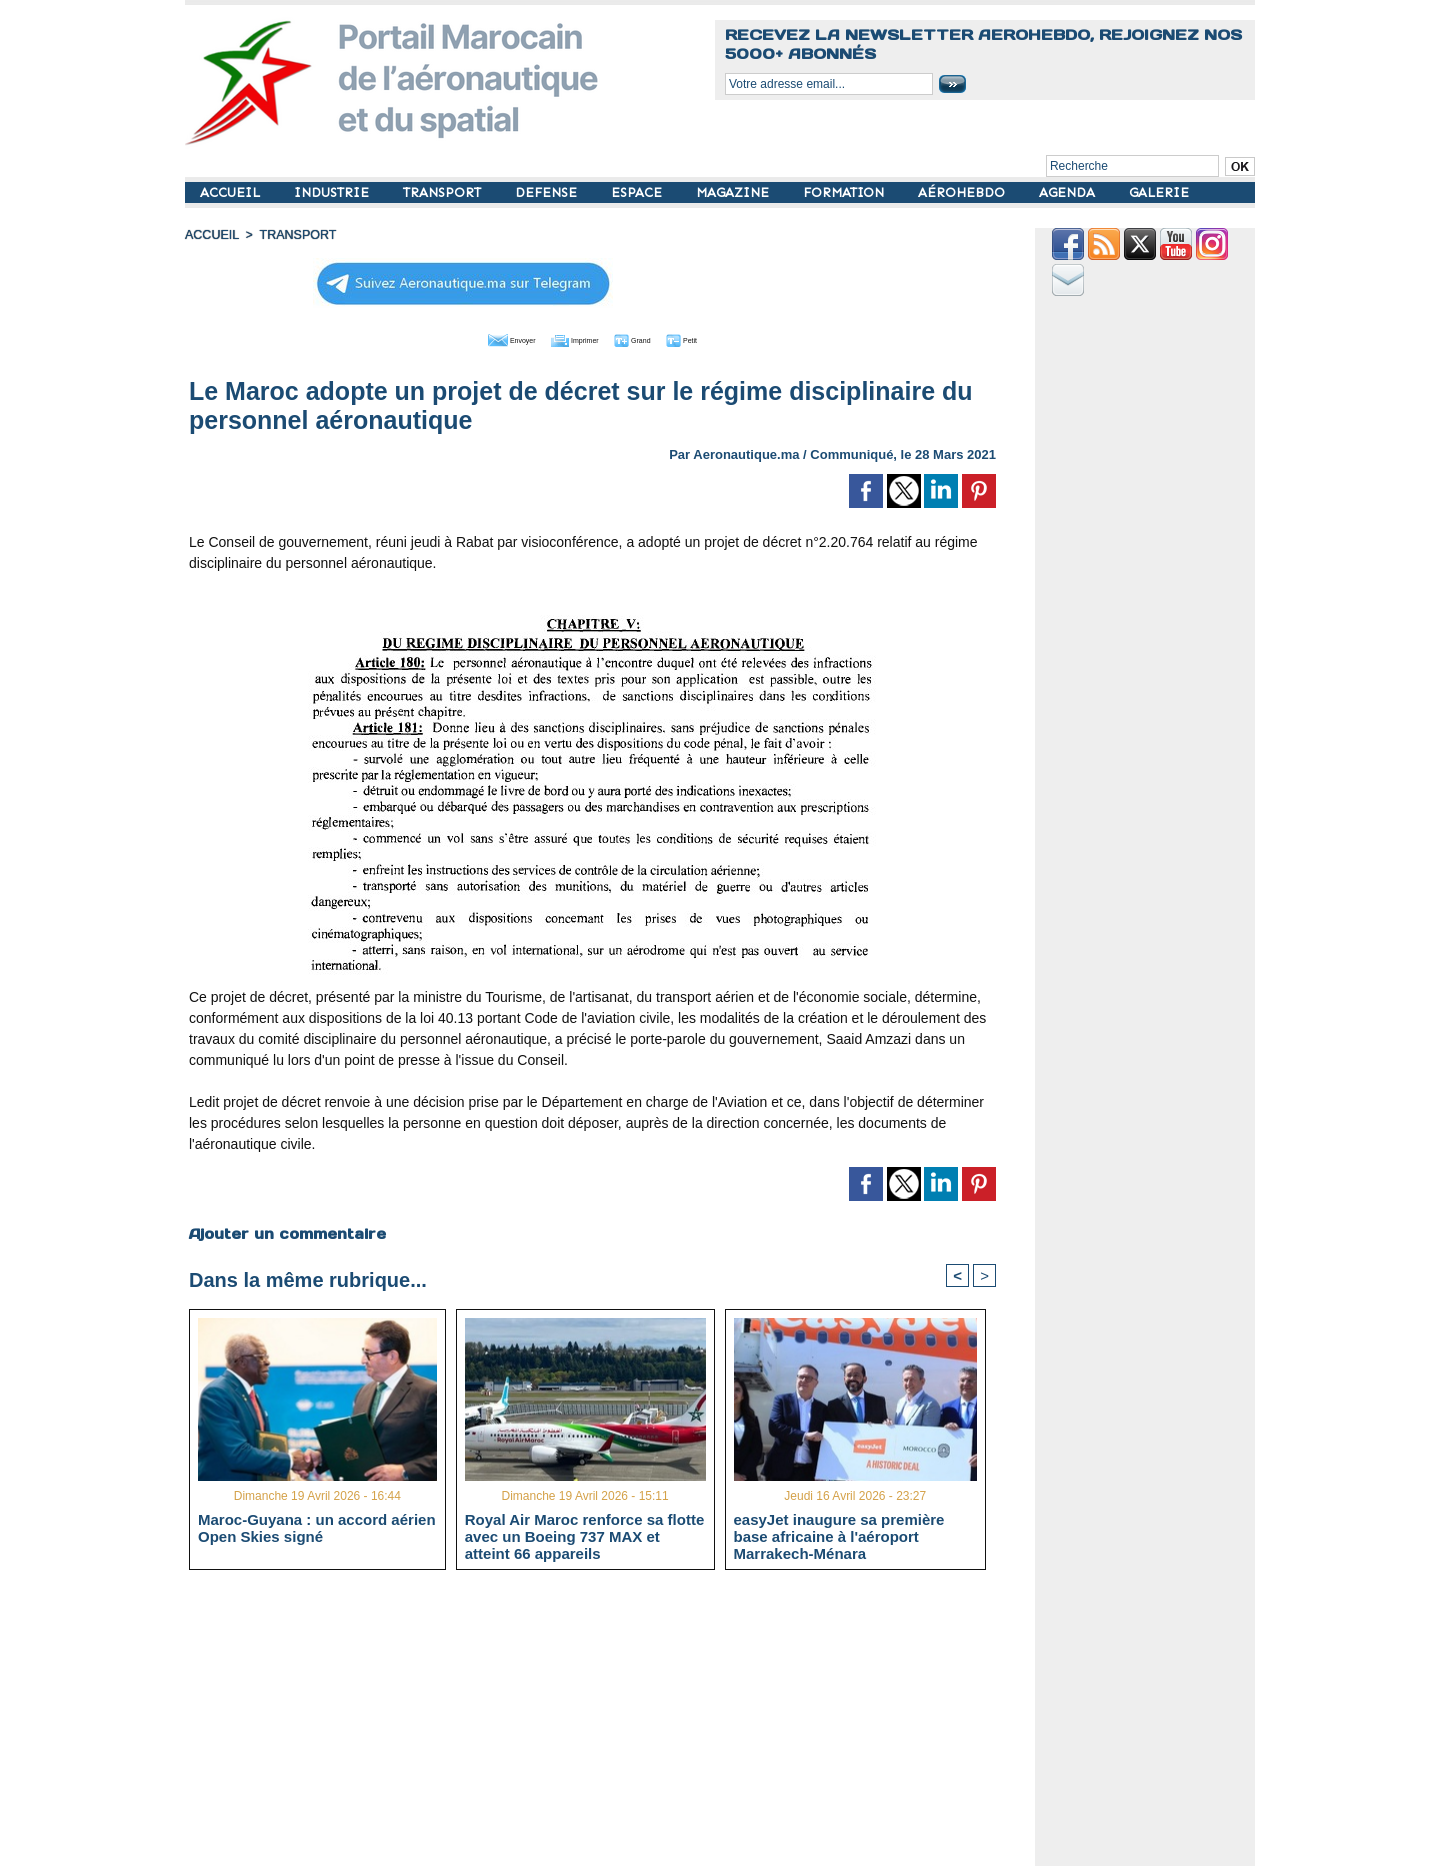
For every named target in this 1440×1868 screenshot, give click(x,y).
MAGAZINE (734, 192)
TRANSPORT (444, 192)
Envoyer (478, 338)
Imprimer (569, 338)
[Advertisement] (607, 1726)
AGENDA (1069, 192)
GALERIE (1159, 192)
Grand (653, 338)
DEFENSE (548, 192)
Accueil (211, 235)
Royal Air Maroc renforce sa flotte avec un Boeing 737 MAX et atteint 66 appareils (585, 1536)
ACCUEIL (232, 192)
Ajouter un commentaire (286, 1232)
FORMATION (845, 192)
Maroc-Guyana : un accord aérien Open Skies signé (317, 1528)
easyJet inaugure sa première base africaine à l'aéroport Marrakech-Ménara (839, 1536)
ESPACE (638, 192)
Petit (720, 338)
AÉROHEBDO (963, 192)
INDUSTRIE (333, 192)
